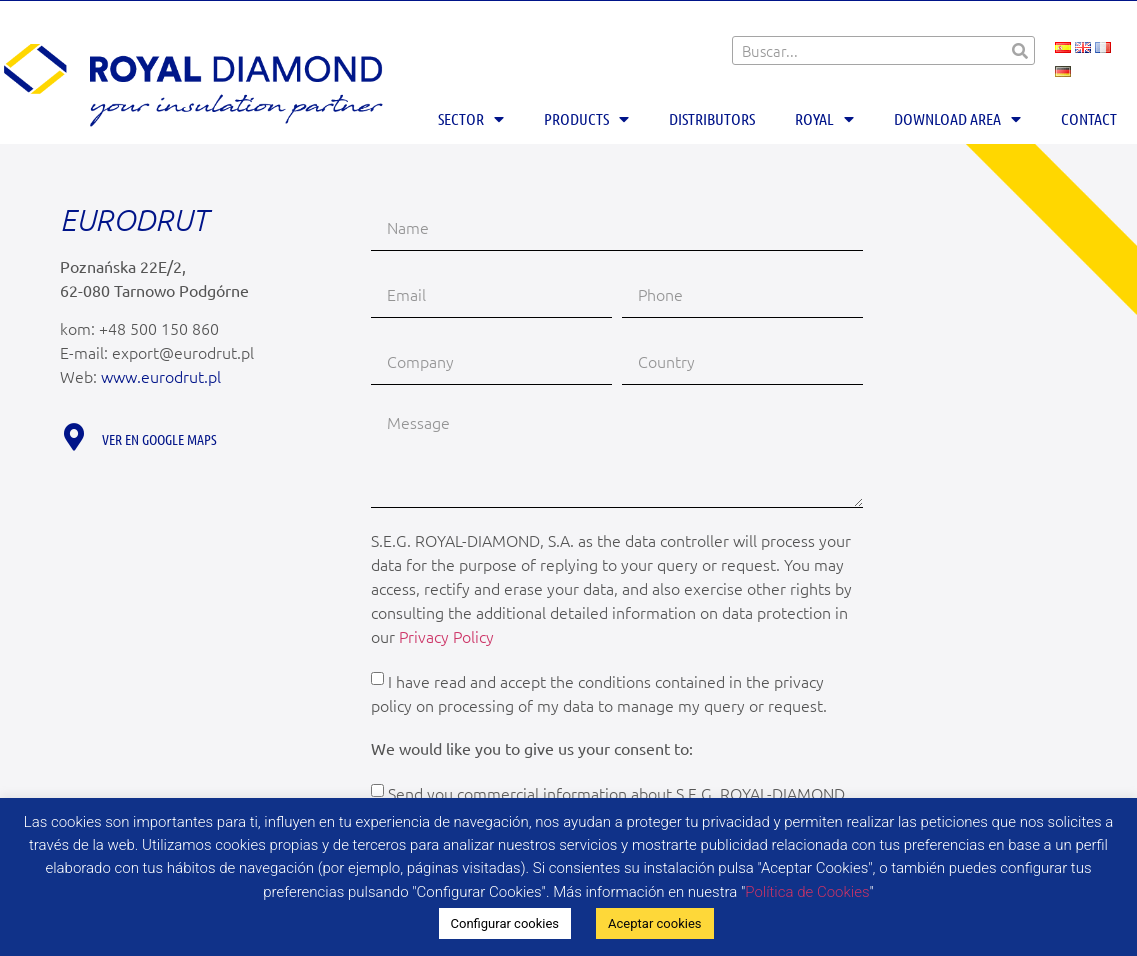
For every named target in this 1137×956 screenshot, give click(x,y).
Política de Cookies (807, 892)
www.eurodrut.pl (161, 376)
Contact (1089, 118)
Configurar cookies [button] (505, 923)
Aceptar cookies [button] (654, 923)
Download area (957, 119)
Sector (471, 119)
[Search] (1019, 50)
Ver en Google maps (159, 439)
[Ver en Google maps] (73, 436)
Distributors (712, 118)
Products (586, 119)
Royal (824, 119)
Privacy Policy (446, 636)
